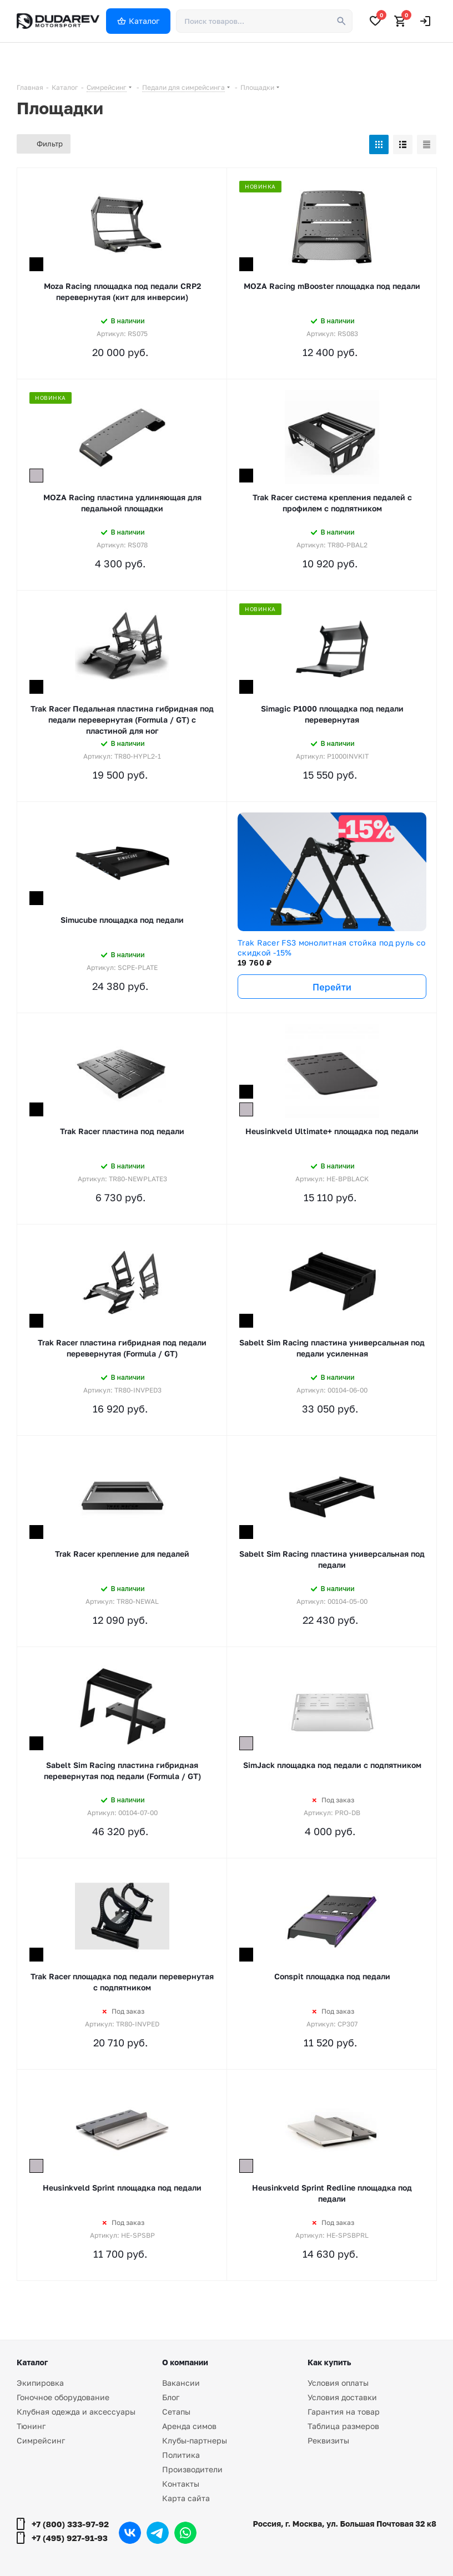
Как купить (329, 2362)
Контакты (180, 2483)
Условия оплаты (338, 2382)
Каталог (32, 2362)
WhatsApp (185, 2533)
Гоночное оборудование (63, 2397)
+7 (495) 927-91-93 (70, 2538)
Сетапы (176, 2411)
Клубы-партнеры (194, 2440)
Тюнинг (31, 2426)
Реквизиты (328, 2440)
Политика (181, 2455)
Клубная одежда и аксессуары (76, 2411)
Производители (192, 2469)
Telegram (158, 2533)
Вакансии (181, 2382)
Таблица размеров (343, 2426)
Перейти (332, 987)
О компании (185, 2362)
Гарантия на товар (344, 2411)
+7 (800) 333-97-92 (70, 2524)
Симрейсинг (41, 2440)
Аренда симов (189, 2426)
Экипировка (40, 2382)
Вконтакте (130, 2533)
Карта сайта (186, 2498)
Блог (170, 2397)
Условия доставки (342, 2397)
